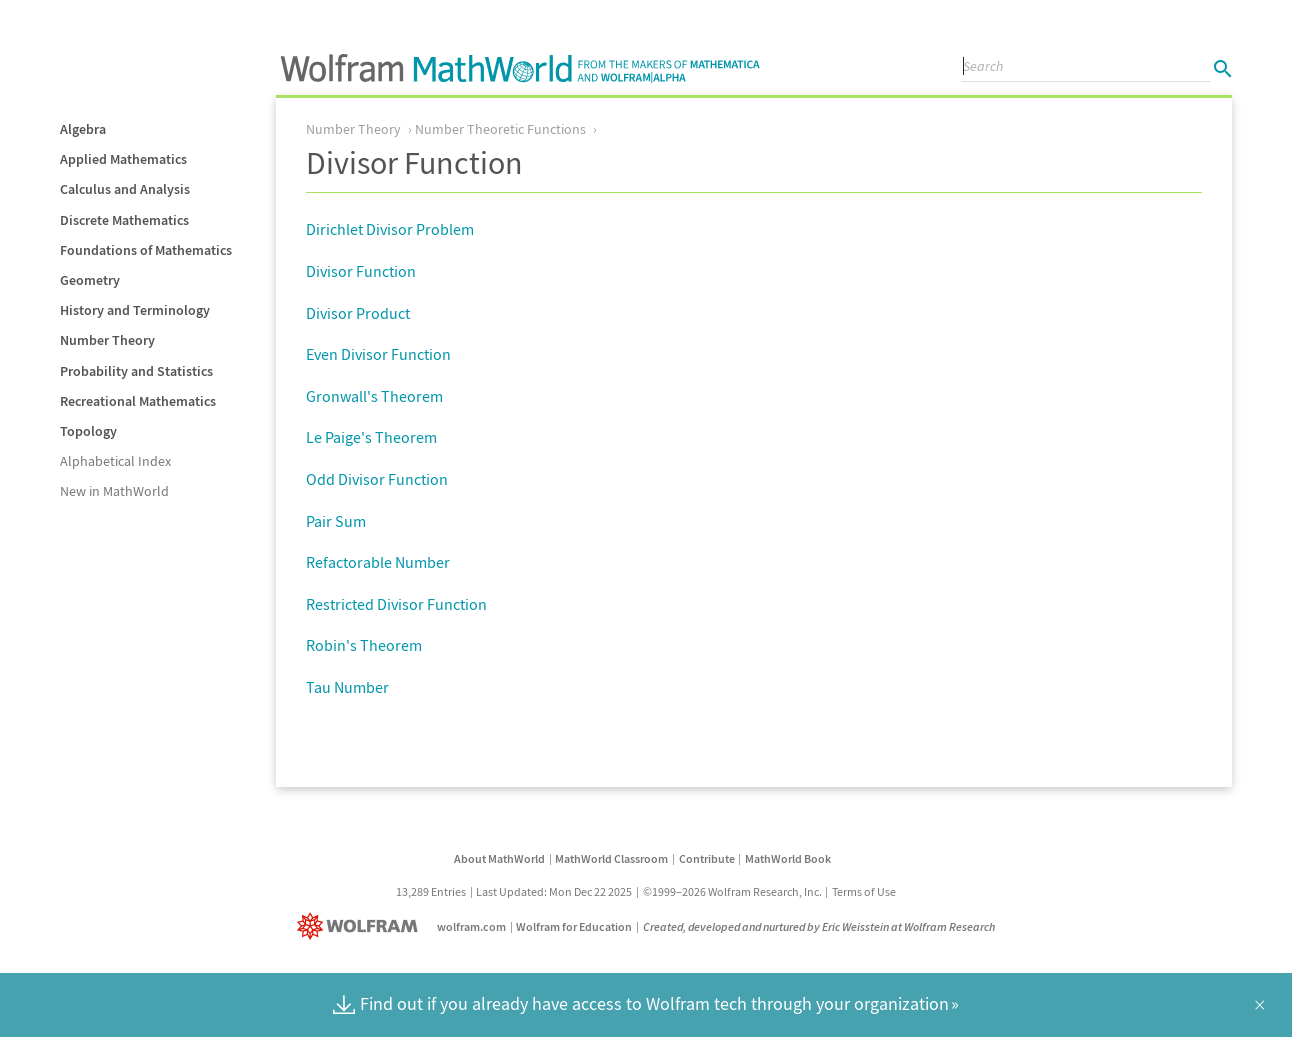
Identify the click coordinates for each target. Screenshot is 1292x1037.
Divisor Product (358, 313)
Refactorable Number (378, 562)
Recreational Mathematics (138, 401)
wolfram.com (471, 926)
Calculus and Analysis (125, 189)
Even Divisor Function (378, 354)
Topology (88, 431)
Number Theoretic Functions (500, 129)
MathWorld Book (788, 858)
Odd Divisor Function (377, 479)
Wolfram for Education (574, 926)
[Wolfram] (361, 926)
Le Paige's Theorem (371, 437)
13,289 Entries (431, 891)
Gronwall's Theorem (374, 396)
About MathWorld (499, 858)
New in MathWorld (114, 491)
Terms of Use (864, 891)
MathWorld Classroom (611, 858)
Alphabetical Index (115, 461)
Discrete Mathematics (124, 220)
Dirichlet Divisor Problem (390, 229)
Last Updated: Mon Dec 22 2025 (554, 891)
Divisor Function (361, 271)
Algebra (83, 129)
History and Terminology (135, 310)
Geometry (90, 280)
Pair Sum (336, 521)
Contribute (707, 858)
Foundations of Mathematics (146, 250)
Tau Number (347, 687)
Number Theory (107, 340)
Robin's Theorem (364, 645)
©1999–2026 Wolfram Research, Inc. (732, 891)
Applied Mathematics (123, 159)
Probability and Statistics (136, 371)
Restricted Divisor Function (396, 604)
